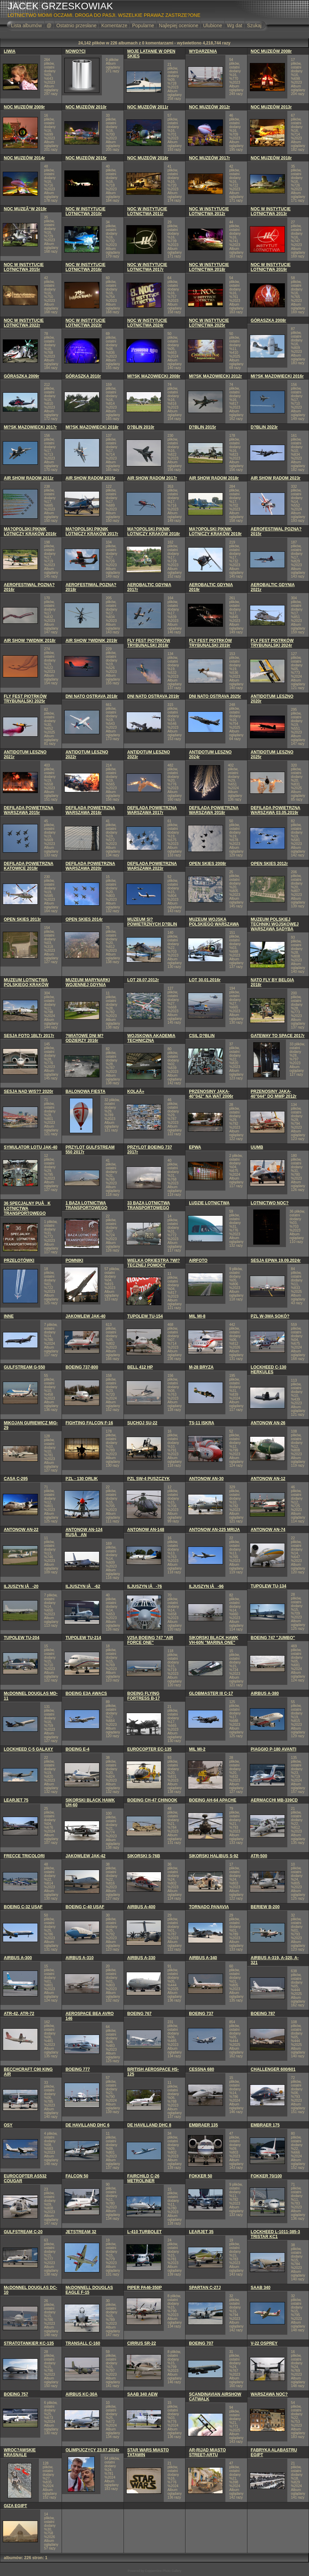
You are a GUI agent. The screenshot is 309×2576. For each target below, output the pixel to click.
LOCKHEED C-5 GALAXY (28, 1749)
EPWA (195, 1147)
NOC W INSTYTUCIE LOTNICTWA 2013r (271, 211)
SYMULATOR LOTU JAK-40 (30, 1147)
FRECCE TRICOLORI (24, 1856)
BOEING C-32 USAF (23, 1906)
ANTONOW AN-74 (268, 1529)
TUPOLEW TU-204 (21, 1637)
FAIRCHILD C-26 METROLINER (143, 2178)
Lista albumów (26, 25)
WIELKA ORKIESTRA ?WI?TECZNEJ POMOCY (153, 1263)
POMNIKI (74, 1260)
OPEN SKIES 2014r (84, 919)
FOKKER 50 (200, 2176)
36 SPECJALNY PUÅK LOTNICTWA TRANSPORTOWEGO (27, 1208)
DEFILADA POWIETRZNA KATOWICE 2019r (28, 866)
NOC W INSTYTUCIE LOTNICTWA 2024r (147, 323)
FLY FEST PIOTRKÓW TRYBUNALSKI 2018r (148, 643)
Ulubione (212, 25)
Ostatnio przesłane (76, 25)
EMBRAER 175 (265, 2125)
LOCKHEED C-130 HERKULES (268, 1369)
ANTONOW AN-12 (268, 1478)
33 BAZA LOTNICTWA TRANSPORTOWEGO (148, 1205)
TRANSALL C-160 (82, 2343)
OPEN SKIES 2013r (22, 919)
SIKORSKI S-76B (143, 1856)
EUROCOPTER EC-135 (149, 1749)
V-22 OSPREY (264, 2343)
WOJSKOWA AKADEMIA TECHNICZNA (151, 1038)
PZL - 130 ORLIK (81, 1478)
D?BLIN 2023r (264, 427)
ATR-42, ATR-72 (19, 2013)
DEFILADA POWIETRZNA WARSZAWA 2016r (90, 810)
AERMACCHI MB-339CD (274, 1800)
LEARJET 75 (16, 1800)
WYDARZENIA (203, 51)
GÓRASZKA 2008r (268, 320)
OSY (8, 2125)
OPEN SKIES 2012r (269, 863)
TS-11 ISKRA (201, 1423)
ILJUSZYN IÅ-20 (21, 1586)
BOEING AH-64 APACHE (212, 1800)
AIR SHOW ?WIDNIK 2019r (91, 640)
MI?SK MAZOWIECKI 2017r (30, 427)
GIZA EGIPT (15, 2505)
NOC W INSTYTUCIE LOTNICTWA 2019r (271, 267)
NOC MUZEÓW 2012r (209, 107)
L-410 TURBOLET (144, 2231)
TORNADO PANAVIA (209, 1906)
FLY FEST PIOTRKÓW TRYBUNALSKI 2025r (25, 699)
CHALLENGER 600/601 (273, 2069)
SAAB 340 (260, 2287)
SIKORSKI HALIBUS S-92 (213, 1856)
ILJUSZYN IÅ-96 (206, 1586)
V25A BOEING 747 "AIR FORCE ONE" (150, 1640)
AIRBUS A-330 (141, 1957)
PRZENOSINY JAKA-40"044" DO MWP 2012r (274, 1094)
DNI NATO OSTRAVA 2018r (91, 696)
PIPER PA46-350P (144, 2287)
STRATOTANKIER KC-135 (29, 2343)
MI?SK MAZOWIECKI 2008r (153, 376)
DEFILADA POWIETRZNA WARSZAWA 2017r (152, 810)
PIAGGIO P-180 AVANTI (273, 1749)
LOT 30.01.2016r (205, 980)
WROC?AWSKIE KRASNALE (20, 2452)
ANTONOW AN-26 (268, 1423)
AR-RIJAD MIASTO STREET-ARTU (207, 2452)
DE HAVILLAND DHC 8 (149, 2125)
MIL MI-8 (197, 1316)
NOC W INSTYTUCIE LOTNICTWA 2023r (85, 323)
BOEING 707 (201, 2343)
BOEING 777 (77, 2069)
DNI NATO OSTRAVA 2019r (153, 696)
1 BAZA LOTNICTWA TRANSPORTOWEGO (86, 1205)
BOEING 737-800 (81, 1367)
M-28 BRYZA (201, 1367)
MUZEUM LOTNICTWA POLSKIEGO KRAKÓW (26, 982)
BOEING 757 (16, 2394)
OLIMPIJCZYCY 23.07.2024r (92, 2450)
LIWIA (9, 51)
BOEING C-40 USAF (84, 1906)
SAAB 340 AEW (142, 2394)
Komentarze (114, 25)
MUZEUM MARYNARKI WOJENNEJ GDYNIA (87, 982)
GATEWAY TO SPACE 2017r (278, 1035)
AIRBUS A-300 (18, 1957)
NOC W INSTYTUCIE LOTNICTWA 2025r (209, 323)
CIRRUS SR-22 (141, 2343)
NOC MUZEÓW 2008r (271, 51)
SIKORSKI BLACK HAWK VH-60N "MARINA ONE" (213, 1640)
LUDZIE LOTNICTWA (209, 1203)
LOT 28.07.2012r (143, 980)
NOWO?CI (75, 51)
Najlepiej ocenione (178, 25)
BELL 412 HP (140, 1367)
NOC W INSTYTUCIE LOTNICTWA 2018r (209, 267)
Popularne (143, 25)
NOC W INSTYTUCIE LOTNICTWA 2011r (147, 211)
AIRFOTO (198, 1260)
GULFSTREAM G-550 (24, 1367)
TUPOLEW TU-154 (145, 1316)
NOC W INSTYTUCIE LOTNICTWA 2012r (209, 211)
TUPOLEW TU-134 (268, 1586)
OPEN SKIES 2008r (207, 863)
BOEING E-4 (77, 1749)
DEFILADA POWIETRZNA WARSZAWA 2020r (90, 866)
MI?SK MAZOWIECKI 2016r (277, 376)
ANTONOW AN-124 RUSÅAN (83, 1532)
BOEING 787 (263, 2013)
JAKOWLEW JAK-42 (85, 1856)
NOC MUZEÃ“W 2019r (25, 209)
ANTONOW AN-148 (145, 1529)
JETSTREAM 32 (80, 2231)
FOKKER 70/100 (266, 2176)
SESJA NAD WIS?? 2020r (28, 1091)
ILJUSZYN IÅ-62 (82, 1586)
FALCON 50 (76, 2176)
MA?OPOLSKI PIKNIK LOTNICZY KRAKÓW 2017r (91, 531)
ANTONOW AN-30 (206, 1478)
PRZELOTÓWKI (19, 1260)
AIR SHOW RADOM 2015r (90, 478)
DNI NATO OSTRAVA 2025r (215, 696)
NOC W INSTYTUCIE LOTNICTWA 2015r (24, 267)
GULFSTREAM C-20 (23, 2231)
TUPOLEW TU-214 (83, 1637)
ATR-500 (259, 1856)
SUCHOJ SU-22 (142, 1423)
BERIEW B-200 (265, 1906)
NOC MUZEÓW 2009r (24, 107)
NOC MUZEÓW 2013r (271, 107)
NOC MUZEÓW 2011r (147, 107)
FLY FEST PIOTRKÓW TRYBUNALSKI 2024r (272, 643)
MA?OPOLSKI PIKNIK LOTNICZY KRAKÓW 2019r (215, 531)
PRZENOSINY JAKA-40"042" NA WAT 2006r (211, 1094)
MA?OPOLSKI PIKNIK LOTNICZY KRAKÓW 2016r (30, 531)
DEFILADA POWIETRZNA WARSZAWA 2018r (213, 810)
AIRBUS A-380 (265, 1693)
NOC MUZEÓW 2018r (271, 158)
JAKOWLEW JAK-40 (85, 1316)
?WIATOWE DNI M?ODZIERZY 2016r (84, 1038)
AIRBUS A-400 (141, 1906)
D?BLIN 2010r (140, 427)
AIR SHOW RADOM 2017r (152, 478)
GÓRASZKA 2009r (21, 376)
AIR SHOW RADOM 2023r (276, 478)
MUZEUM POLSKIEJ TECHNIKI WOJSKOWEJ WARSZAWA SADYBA (275, 924)
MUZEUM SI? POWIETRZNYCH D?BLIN (152, 922)
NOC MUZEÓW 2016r (147, 158)
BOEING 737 (201, 2013)
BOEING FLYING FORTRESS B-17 (143, 1696)
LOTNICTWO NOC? (270, 1203)
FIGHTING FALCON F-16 (89, 1423)
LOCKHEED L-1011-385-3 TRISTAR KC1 (275, 2234)
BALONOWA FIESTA (85, 1091)
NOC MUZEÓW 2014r (24, 158)
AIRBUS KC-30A (81, 2394)
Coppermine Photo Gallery (163, 2571)
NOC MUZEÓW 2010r (85, 107)
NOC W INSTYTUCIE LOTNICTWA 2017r (147, 267)
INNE (9, 1316)
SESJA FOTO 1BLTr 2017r (29, 1035)
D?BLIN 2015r (202, 427)
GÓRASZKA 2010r (83, 376)
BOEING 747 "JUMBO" (273, 1637)
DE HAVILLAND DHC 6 (87, 2125)
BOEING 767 (139, 2013)
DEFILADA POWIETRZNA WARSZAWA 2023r (152, 866)
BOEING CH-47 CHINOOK (152, 1800)
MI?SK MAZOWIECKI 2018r (91, 427)
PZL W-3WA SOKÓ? (270, 1316)
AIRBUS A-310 (79, 1957)
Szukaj (254, 25)
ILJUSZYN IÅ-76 (144, 1586)
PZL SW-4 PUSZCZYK (148, 1478)
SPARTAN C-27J (205, 2287)
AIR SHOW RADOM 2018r (214, 478)
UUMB (257, 1147)
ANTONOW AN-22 (21, 1529)
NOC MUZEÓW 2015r (85, 158)
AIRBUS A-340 (203, 1957)
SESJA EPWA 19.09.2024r (276, 1260)
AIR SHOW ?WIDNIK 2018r (30, 640)
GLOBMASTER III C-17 (211, 1693)
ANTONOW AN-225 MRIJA (214, 1529)
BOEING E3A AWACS (86, 1693)
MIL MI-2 (197, 1749)
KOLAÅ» (135, 1091)
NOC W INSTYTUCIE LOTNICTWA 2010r (85, 211)
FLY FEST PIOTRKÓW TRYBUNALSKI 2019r (210, 643)
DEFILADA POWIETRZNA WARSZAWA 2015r (28, 810)
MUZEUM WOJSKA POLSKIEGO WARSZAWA (214, 922)
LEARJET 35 (201, 2231)
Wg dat (234, 25)
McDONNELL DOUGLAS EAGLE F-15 (89, 2290)
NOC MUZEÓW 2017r (209, 158)
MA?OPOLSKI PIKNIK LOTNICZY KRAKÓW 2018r (153, 531)
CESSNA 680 (201, 2069)
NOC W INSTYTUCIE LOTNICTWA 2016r (85, 267)
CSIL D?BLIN (201, 1035)
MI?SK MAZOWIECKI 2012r (215, 376)
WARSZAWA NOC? (269, 2394)
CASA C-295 (16, 1478)
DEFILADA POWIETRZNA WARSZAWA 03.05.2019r (275, 810)
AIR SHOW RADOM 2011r (29, 478)
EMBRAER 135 (203, 2125)
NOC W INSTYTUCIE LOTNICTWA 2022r (24, 323)
